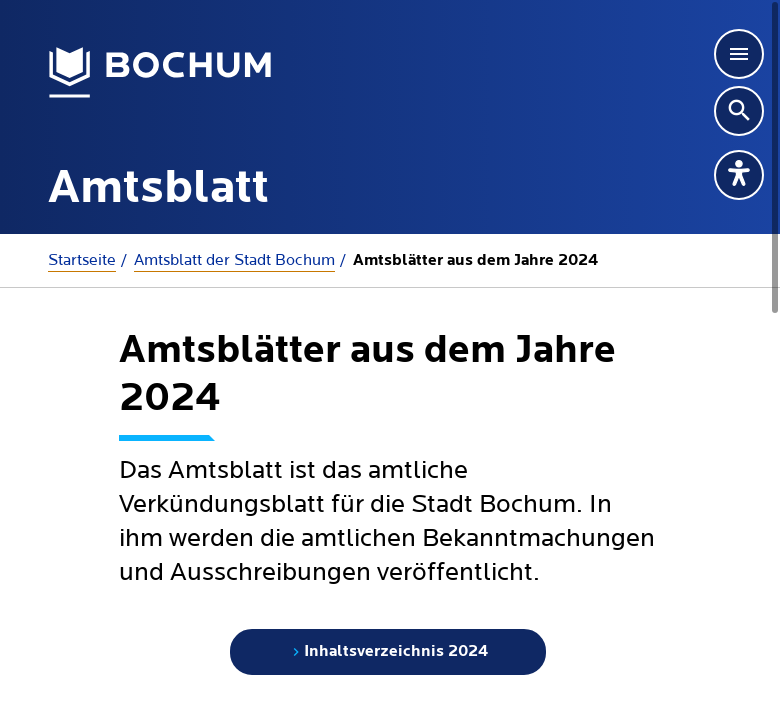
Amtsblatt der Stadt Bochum (234, 260)
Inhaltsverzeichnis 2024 (388, 652)
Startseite (82, 260)
